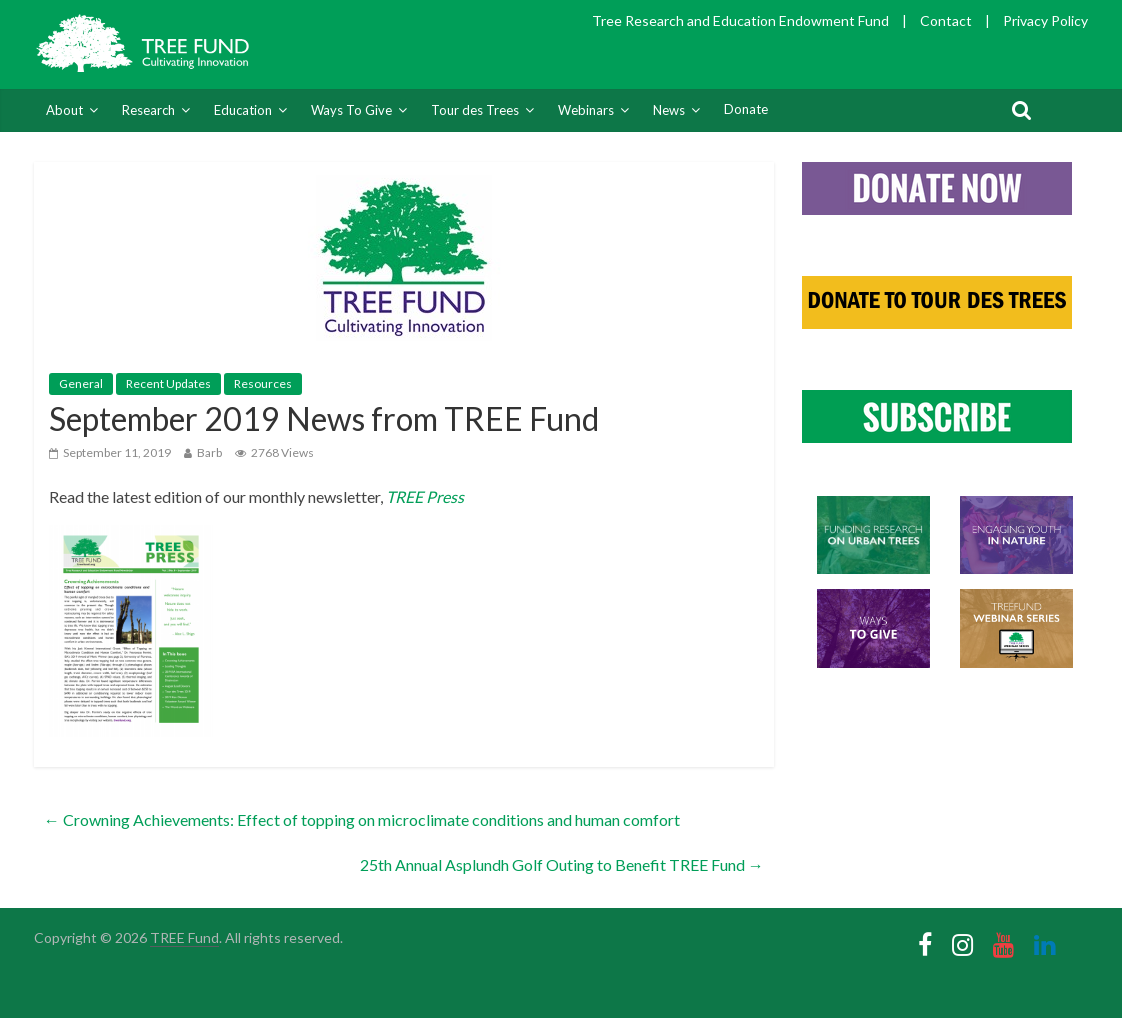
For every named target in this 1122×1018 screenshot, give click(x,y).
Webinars (586, 110)
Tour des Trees (475, 110)
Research (148, 110)
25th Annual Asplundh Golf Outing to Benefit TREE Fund (562, 864)
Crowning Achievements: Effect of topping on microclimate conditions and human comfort (362, 819)
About (64, 110)
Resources (263, 383)
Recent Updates (168, 383)
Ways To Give (351, 110)
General (81, 383)
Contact (946, 20)
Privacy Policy (1045, 20)
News (669, 110)
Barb (209, 452)
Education (243, 110)
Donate (746, 109)
